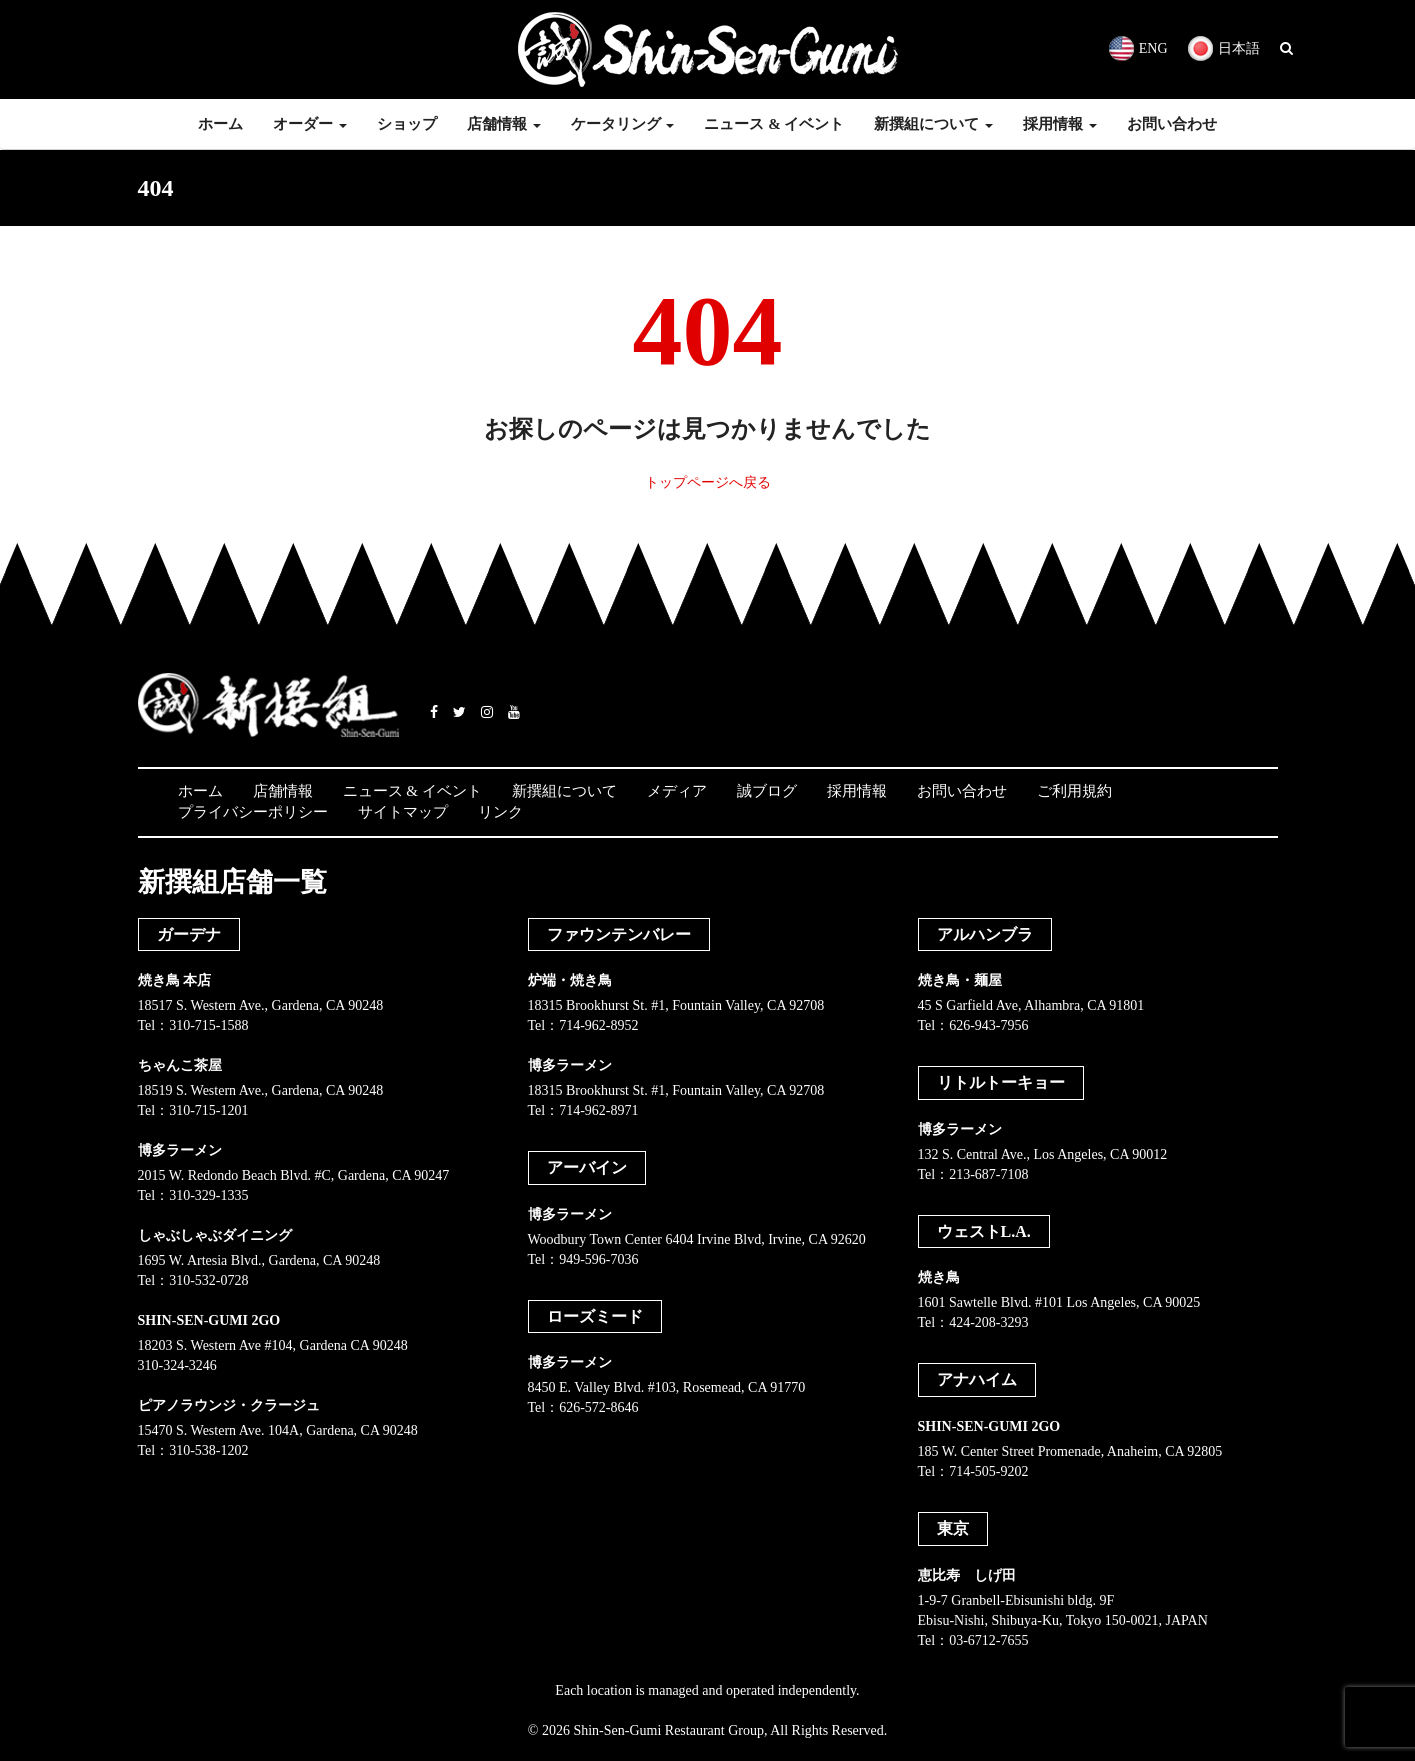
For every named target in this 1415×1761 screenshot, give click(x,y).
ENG (1138, 48)
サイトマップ (403, 812)
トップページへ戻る (708, 482)
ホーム (220, 124)
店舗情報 (504, 124)
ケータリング (623, 124)
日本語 (1224, 48)
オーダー (310, 124)
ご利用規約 (1074, 791)
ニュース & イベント (774, 124)
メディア (677, 791)
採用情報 (1060, 124)
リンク (500, 812)
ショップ (407, 124)
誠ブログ (767, 791)
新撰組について (933, 124)
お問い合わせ (1172, 124)
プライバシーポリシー (253, 812)
